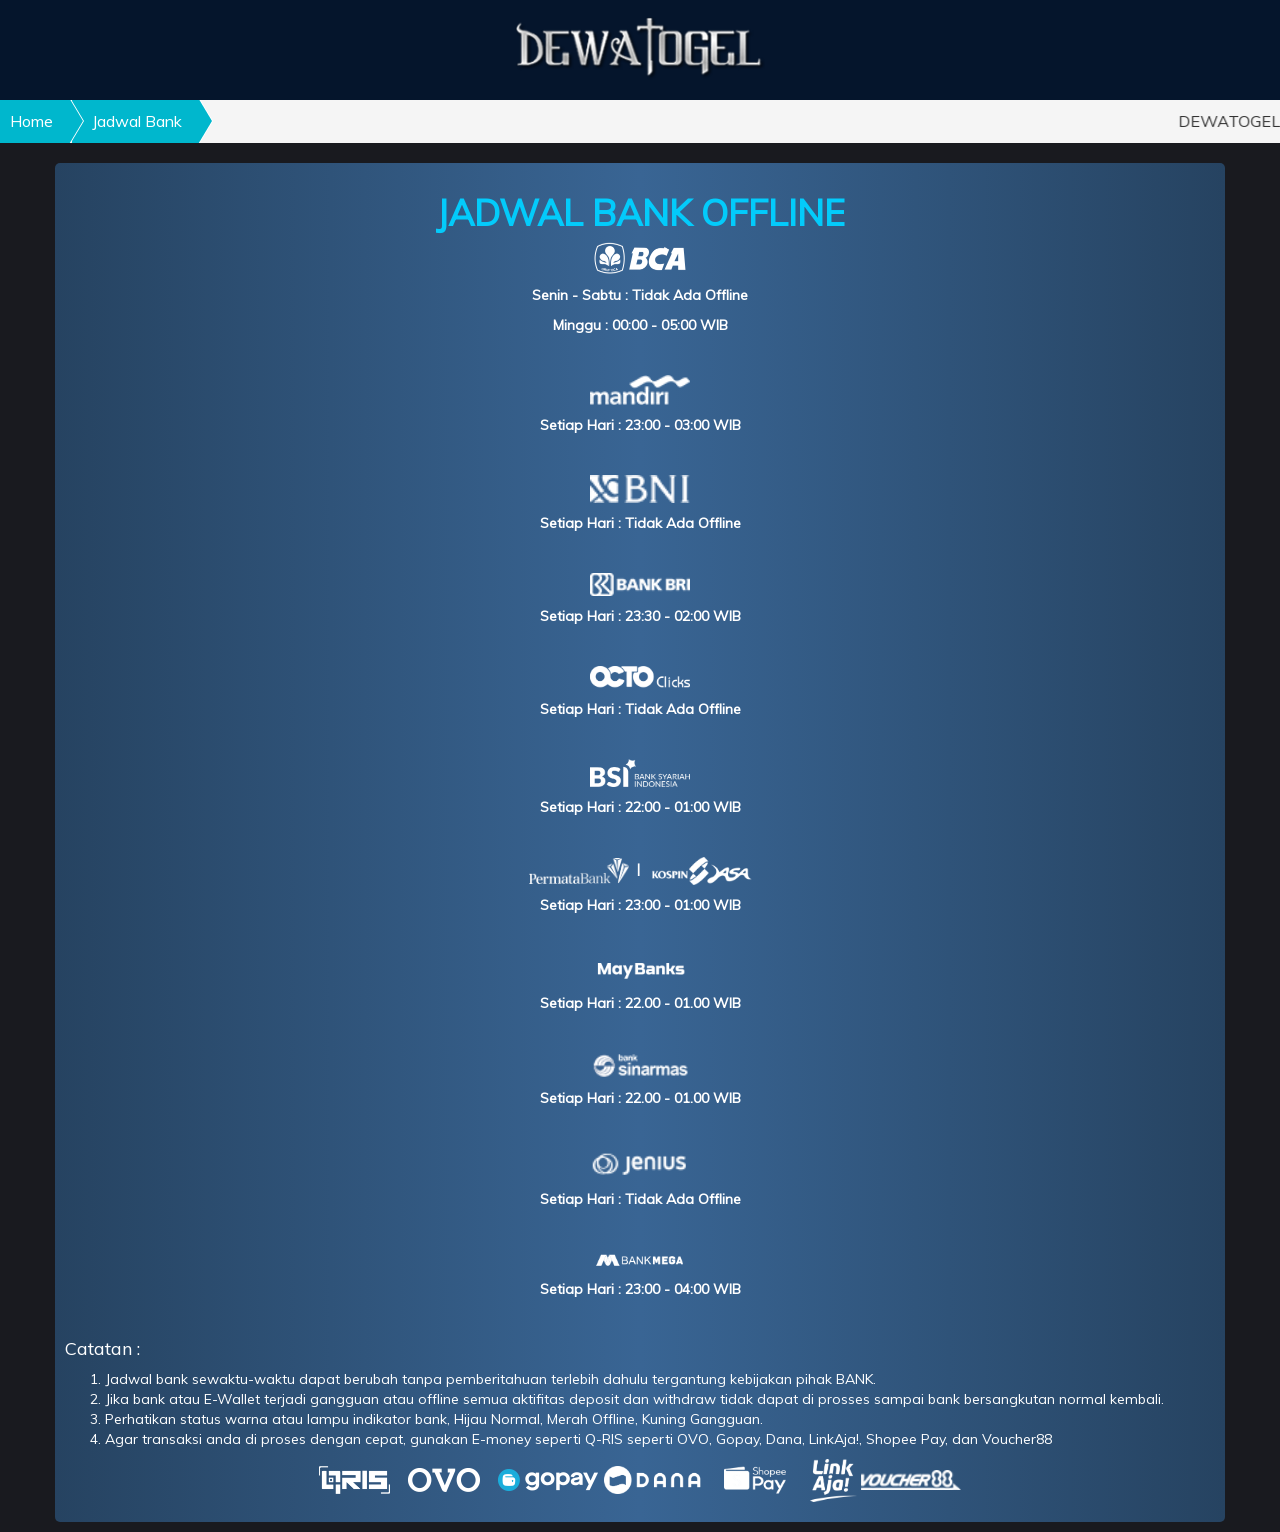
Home (31, 121)
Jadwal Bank (137, 121)
